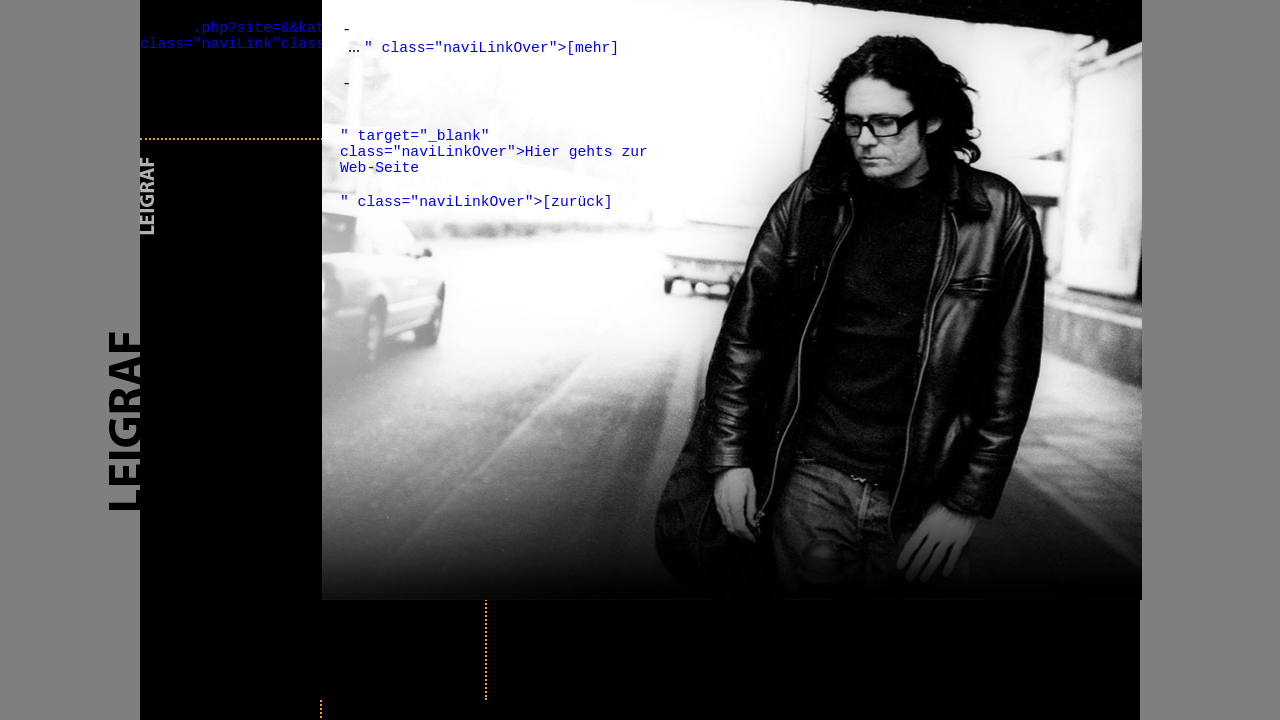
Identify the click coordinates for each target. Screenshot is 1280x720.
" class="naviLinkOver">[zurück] (476, 202)
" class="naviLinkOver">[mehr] (491, 48)
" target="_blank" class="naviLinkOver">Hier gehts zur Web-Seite (494, 152)
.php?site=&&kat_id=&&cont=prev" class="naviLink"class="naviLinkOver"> (302, 36)
